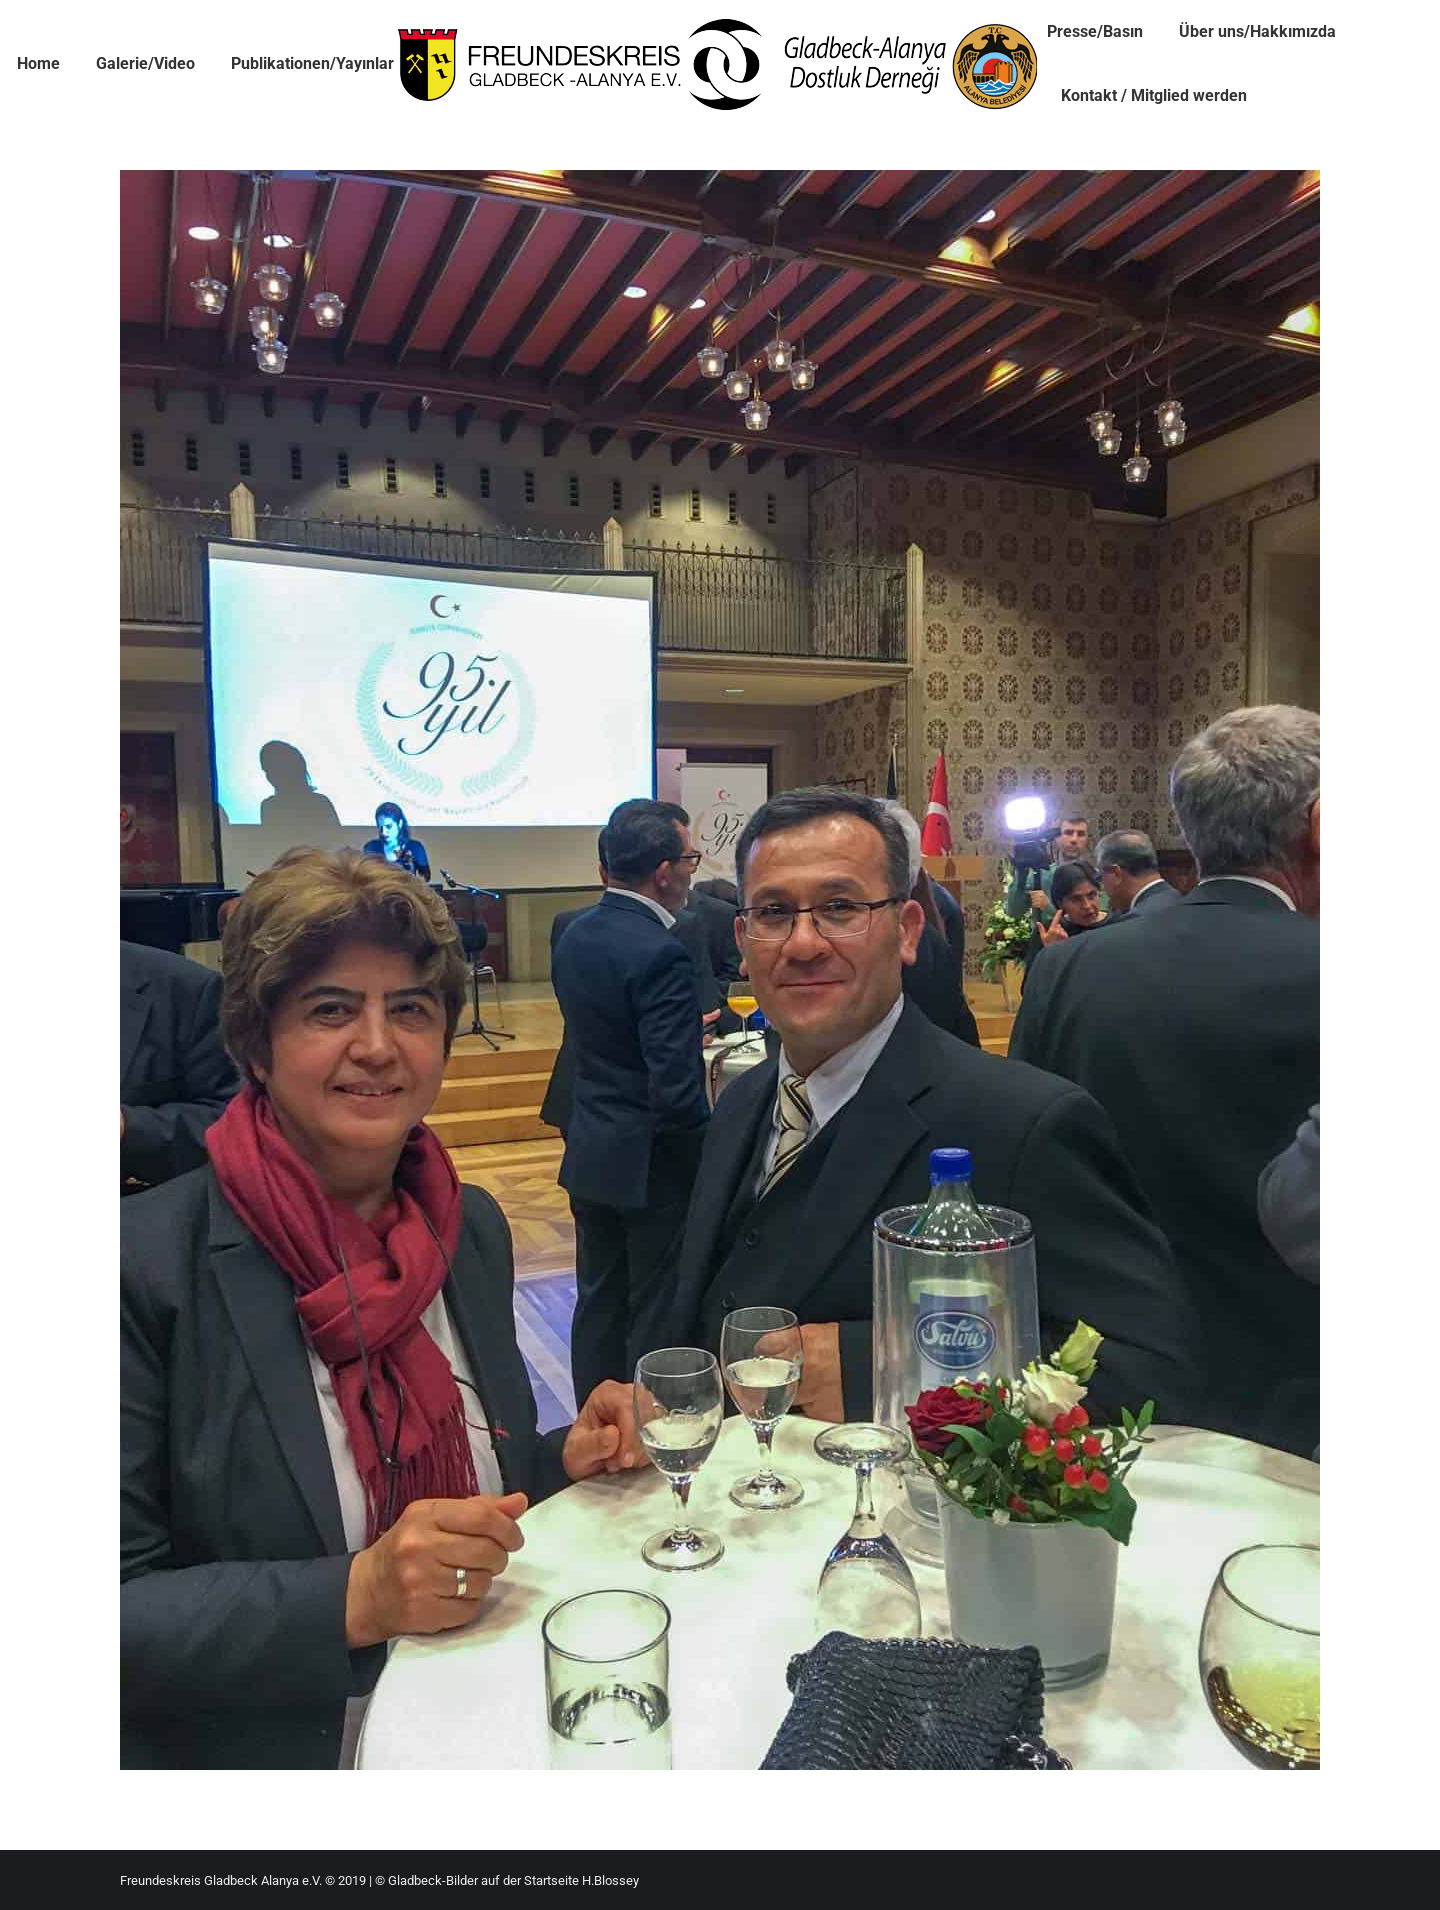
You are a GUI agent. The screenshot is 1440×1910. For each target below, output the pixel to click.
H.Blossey (610, 1880)
